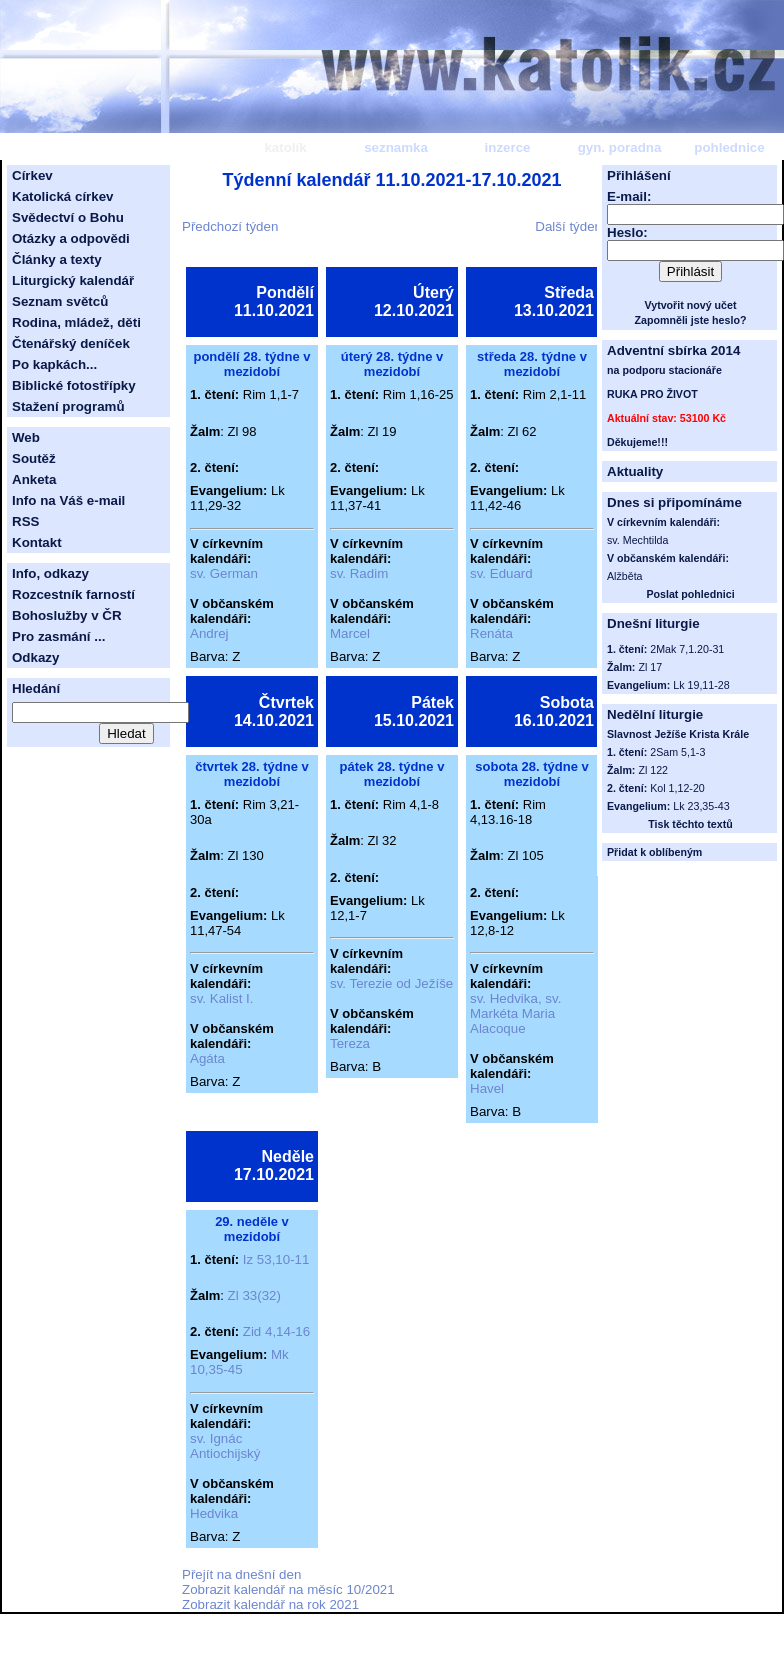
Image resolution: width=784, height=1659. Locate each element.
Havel (487, 1088)
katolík (285, 147)
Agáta (207, 1058)
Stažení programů (68, 406)
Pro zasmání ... (58, 636)
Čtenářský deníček (71, 343)
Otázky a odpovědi (71, 238)
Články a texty (57, 259)
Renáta (491, 633)
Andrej (209, 633)
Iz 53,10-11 (276, 1259)
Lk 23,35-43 (701, 806)
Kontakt (37, 542)
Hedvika (214, 1513)
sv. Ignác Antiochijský (225, 1446)
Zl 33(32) (254, 1295)
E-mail (627, 196)
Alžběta (625, 576)
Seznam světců (60, 301)
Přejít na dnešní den (241, 1574)
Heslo (625, 232)
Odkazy (35, 657)
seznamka (396, 147)
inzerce (508, 147)
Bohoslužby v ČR (67, 615)
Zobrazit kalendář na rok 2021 (270, 1604)
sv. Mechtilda (637, 540)
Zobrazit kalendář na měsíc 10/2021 (288, 1589)
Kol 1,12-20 (677, 788)
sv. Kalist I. (221, 998)
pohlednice (729, 147)
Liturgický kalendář (73, 280)
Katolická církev (63, 196)
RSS (25, 521)
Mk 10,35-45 (239, 1362)
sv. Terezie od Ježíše (391, 983)
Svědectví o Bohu (68, 217)
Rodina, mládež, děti (76, 322)
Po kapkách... (54, 364)
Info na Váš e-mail (68, 500)
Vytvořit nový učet (691, 305)
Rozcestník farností (73, 594)
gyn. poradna (620, 147)
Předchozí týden (230, 226)
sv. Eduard (501, 573)
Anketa (34, 479)
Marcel (350, 633)
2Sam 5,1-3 (677, 752)
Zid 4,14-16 (276, 1331)
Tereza (350, 1043)
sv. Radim (359, 573)
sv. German (224, 573)
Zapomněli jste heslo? (691, 320)
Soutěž (34, 458)
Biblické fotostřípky (74, 385)
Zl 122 (653, 770)
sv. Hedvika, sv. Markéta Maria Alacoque (515, 1013)
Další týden (568, 226)
